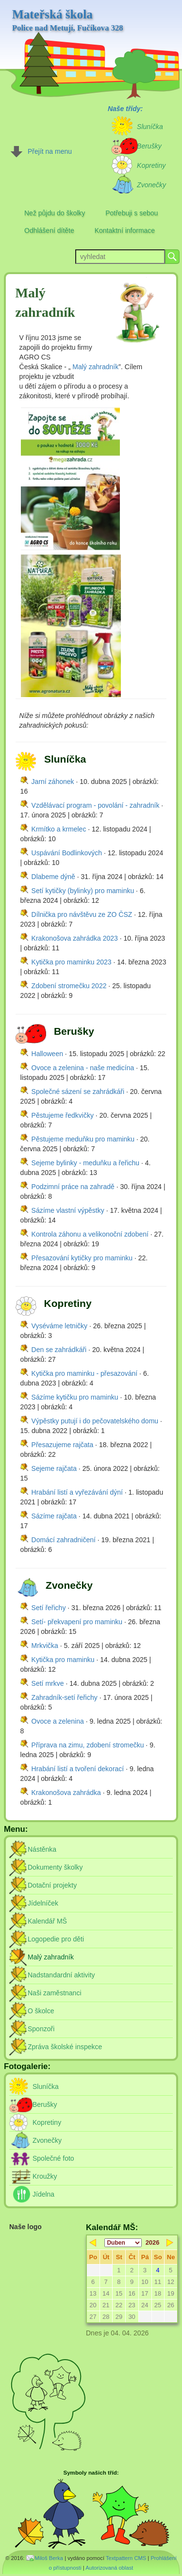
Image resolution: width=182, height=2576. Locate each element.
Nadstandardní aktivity (61, 1975)
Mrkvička (45, 1645)
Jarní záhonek (53, 781)
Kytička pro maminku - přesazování (85, 1373)
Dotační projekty (52, 1885)
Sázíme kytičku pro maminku (75, 1397)
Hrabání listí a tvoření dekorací (78, 1769)
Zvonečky (47, 2140)
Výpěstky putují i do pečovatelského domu (95, 1421)
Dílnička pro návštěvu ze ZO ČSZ (82, 914)
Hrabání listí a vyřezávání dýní (77, 1492)
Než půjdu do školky (54, 213)
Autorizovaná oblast (109, 2568)
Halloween (47, 1054)
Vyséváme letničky (59, 1326)
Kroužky (45, 2176)
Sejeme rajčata (54, 1468)
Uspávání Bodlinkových (67, 853)
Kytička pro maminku (63, 1659)
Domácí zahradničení (64, 1540)
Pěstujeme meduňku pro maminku (83, 1139)
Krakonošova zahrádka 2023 (75, 938)
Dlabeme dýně (53, 876)
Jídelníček (43, 1903)
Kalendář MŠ (47, 1921)
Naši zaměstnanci (55, 1993)
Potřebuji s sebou (131, 213)
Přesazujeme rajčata (63, 1445)
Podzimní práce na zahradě (73, 1186)
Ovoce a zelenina (58, 1721)
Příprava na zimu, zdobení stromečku (88, 1745)
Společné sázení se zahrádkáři (78, 1091)
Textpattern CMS (126, 2558)
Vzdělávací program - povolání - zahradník (96, 805)
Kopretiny (47, 2122)
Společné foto (53, 2158)
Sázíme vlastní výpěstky (68, 1210)
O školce (41, 2011)
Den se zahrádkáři (59, 1349)
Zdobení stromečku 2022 (69, 986)
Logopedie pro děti (56, 1939)
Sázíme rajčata (54, 1516)
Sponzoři (41, 2029)
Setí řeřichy (49, 1608)
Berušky (45, 2104)
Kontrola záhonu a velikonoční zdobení (90, 1234)
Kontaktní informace (125, 230)
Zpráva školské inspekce (65, 2047)
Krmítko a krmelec (59, 829)
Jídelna (43, 2194)
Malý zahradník (95, 367)
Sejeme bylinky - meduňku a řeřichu (86, 1163)
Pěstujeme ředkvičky (63, 1115)
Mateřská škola (67, 20)
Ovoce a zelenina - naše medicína (83, 1068)
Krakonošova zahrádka (66, 1792)
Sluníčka (46, 2086)
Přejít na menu (50, 151)
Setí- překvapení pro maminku (77, 1622)
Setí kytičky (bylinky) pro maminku (83, 891)
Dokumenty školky (55, 1867)
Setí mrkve (48, 1683)
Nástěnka (42, 1849)
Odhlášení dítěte (49, 230)
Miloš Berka (49, 2558)
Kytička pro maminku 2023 (72, 962)
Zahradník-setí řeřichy (65, 1697)
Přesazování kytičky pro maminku (82, 1258)
